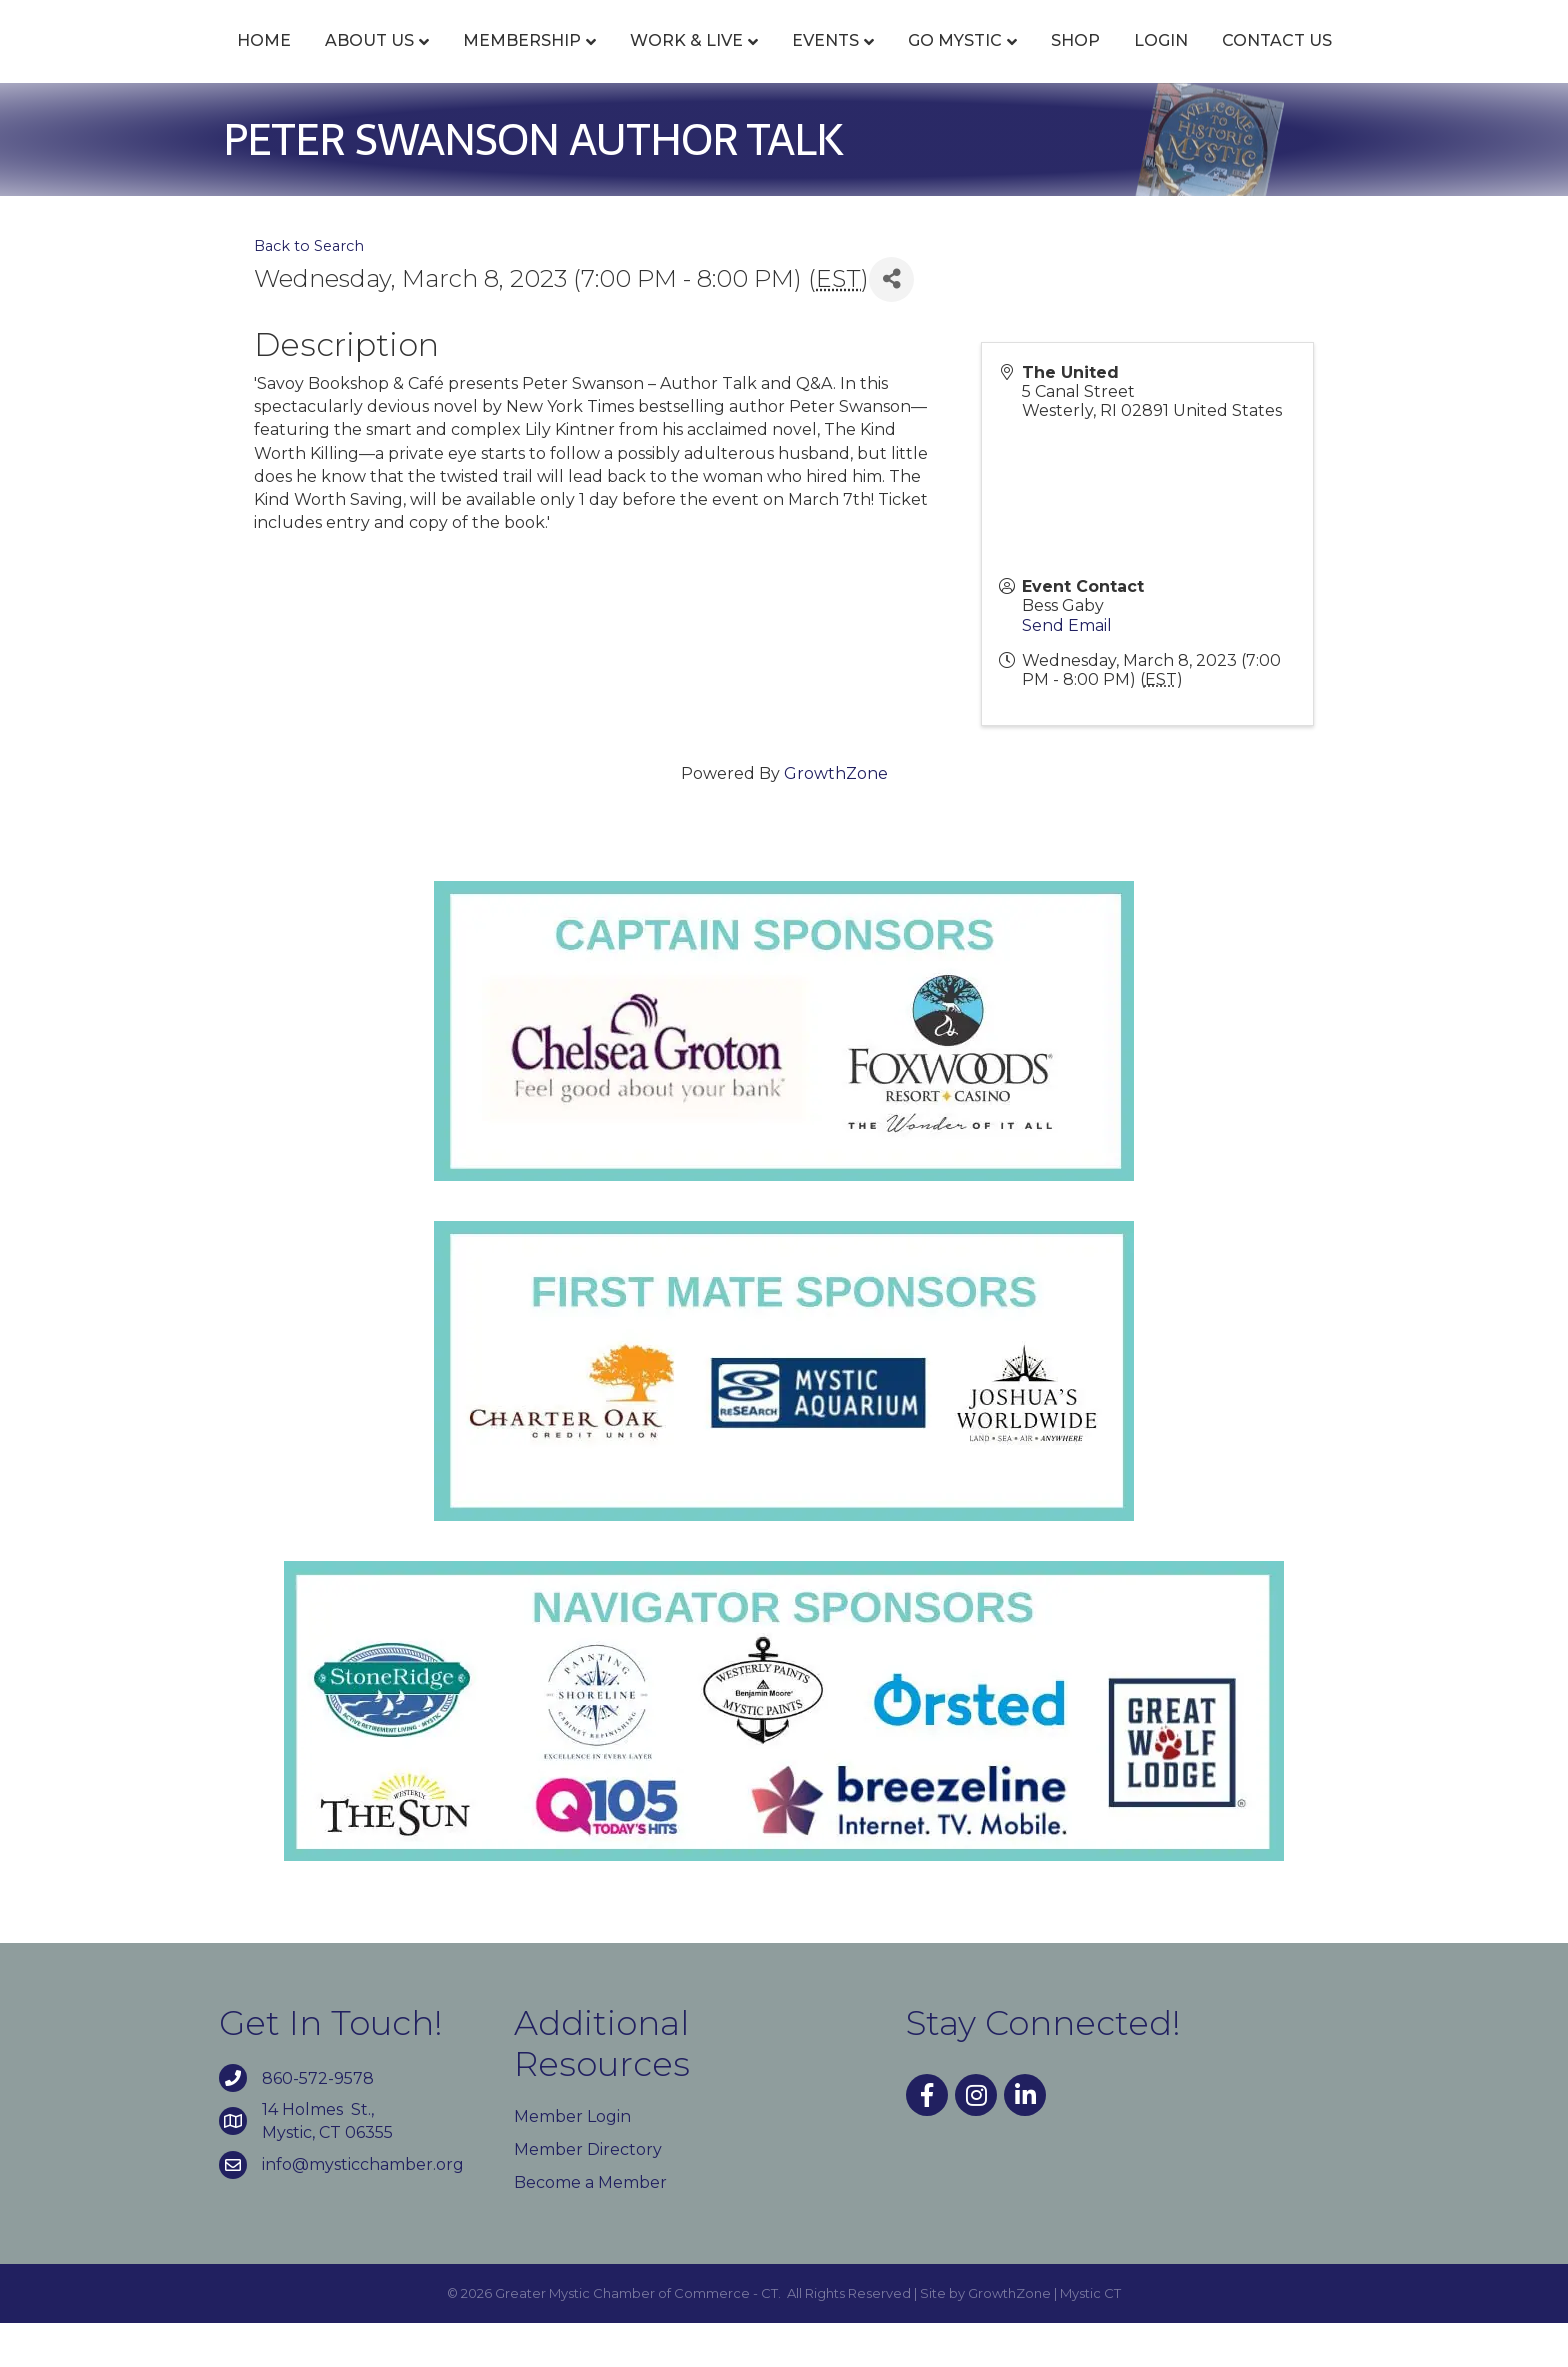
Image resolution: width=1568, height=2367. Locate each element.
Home (149, 62)
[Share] (891, 323)
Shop (1190, 62)
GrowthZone (836, 817)
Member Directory (588, 2193)
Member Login (572, 2160)
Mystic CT (1090, 2338)
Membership (407, 62)
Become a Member (590, 2226)
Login (1276, 62)
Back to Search (309, 290)
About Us (254, 62)
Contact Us (1392, 62)
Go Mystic (1070, 62)
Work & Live (571, 62)
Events (710, 62)
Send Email (1067, 669)
